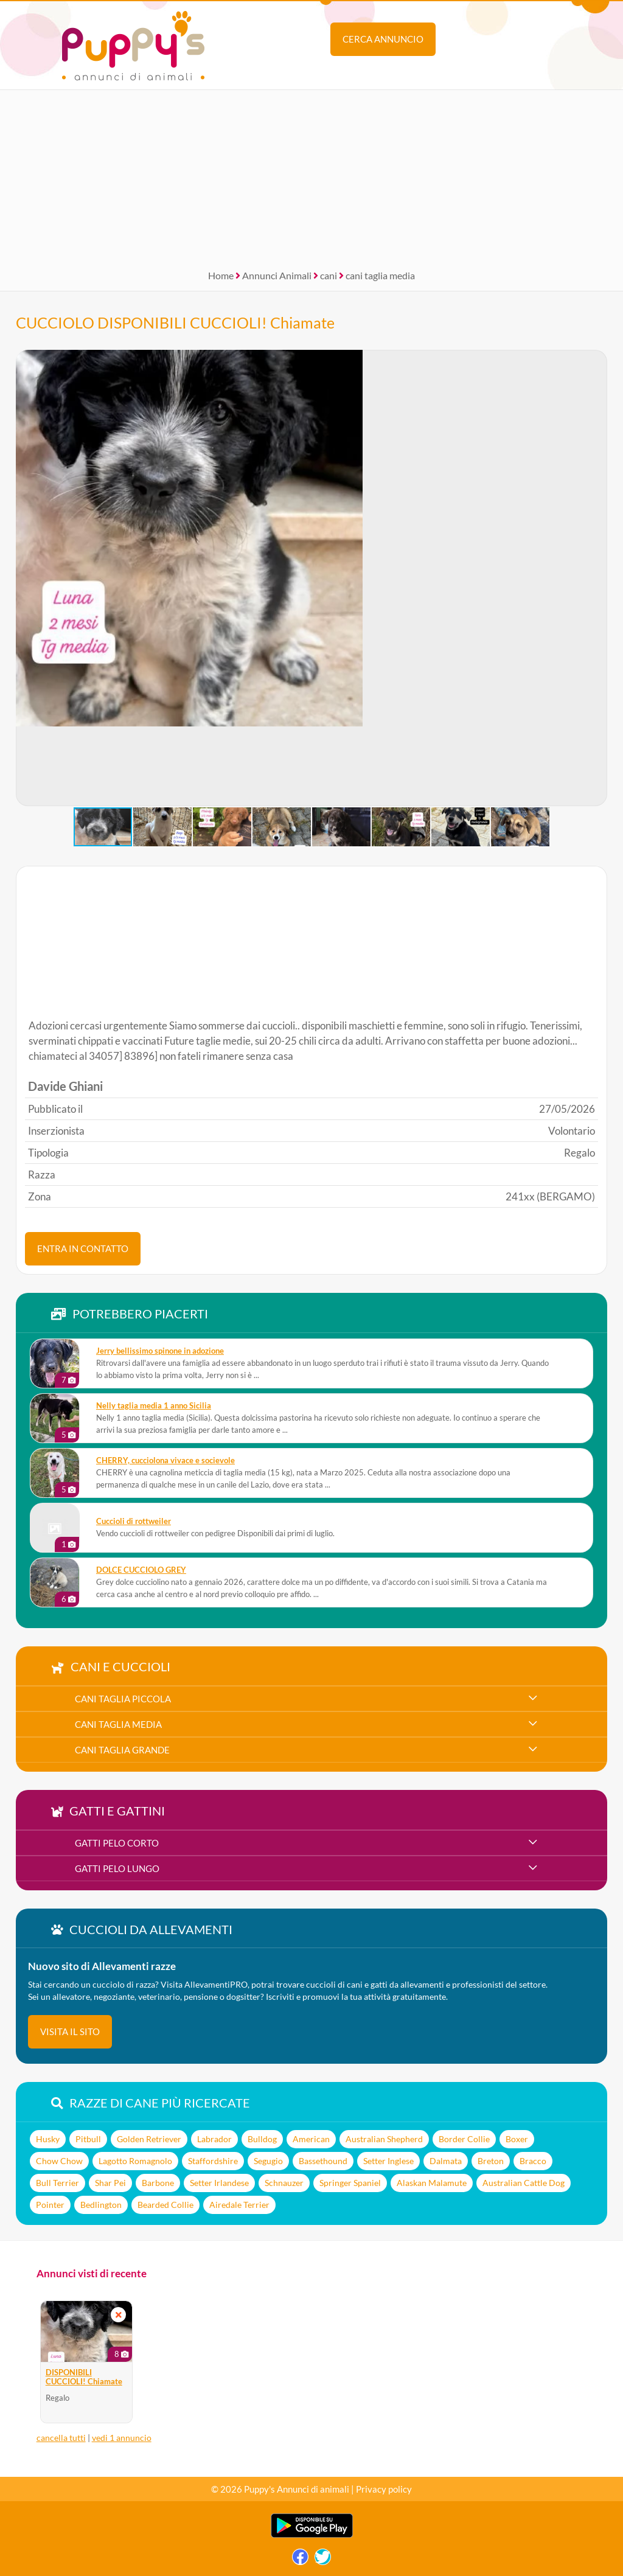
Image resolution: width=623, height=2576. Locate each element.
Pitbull (88, 2139)
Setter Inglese (388, 2161)
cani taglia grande (122, 1749)
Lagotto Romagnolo (135, 2161)
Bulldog (262, 2139)
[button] (25, 578)
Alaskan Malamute (432, 2182)
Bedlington (101, 2204)
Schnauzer (284, 2182)
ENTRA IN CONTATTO (82, 1248)
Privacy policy (384, 2489)
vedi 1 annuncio (121, 2437)
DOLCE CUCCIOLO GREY (141, 1570)
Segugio (268, 2161)
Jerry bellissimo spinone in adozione (160, 1351)
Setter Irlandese (219, 2182)
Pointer (50, 2204)
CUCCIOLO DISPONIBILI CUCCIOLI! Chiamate (175, 322)
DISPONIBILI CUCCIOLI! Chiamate (84, 2377)
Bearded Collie (165, 2204)
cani (328, 275)
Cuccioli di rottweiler (133, 1521)
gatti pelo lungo (117, 1868)
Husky (48, 2139)
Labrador (214, 2139)
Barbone (158, 2182)
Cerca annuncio (383, 38)
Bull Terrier (57, 2182)
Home (221, 275)
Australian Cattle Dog (523, 2182)
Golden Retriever (149, 2139)
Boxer (517, 2139)
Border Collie (464, 2139)
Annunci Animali (277, 275)
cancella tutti (61, 2437)
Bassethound (323, 2161)
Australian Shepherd (384, 2139)
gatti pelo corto (117, 1842)
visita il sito (70, 2031)
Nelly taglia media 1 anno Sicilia (153, 1405)
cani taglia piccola (123, 1698)
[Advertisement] (311, 175)
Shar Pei (110, 2182)
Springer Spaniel (350, 2182)
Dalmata (446, 2161)
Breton (491, 2161)
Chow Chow (59, 2161)
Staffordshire (213, 2161)
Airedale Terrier (239, 2204)
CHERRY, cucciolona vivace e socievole (165, 1460)
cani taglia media (380, 275)
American (311, 2139)
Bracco (533, 2161)
